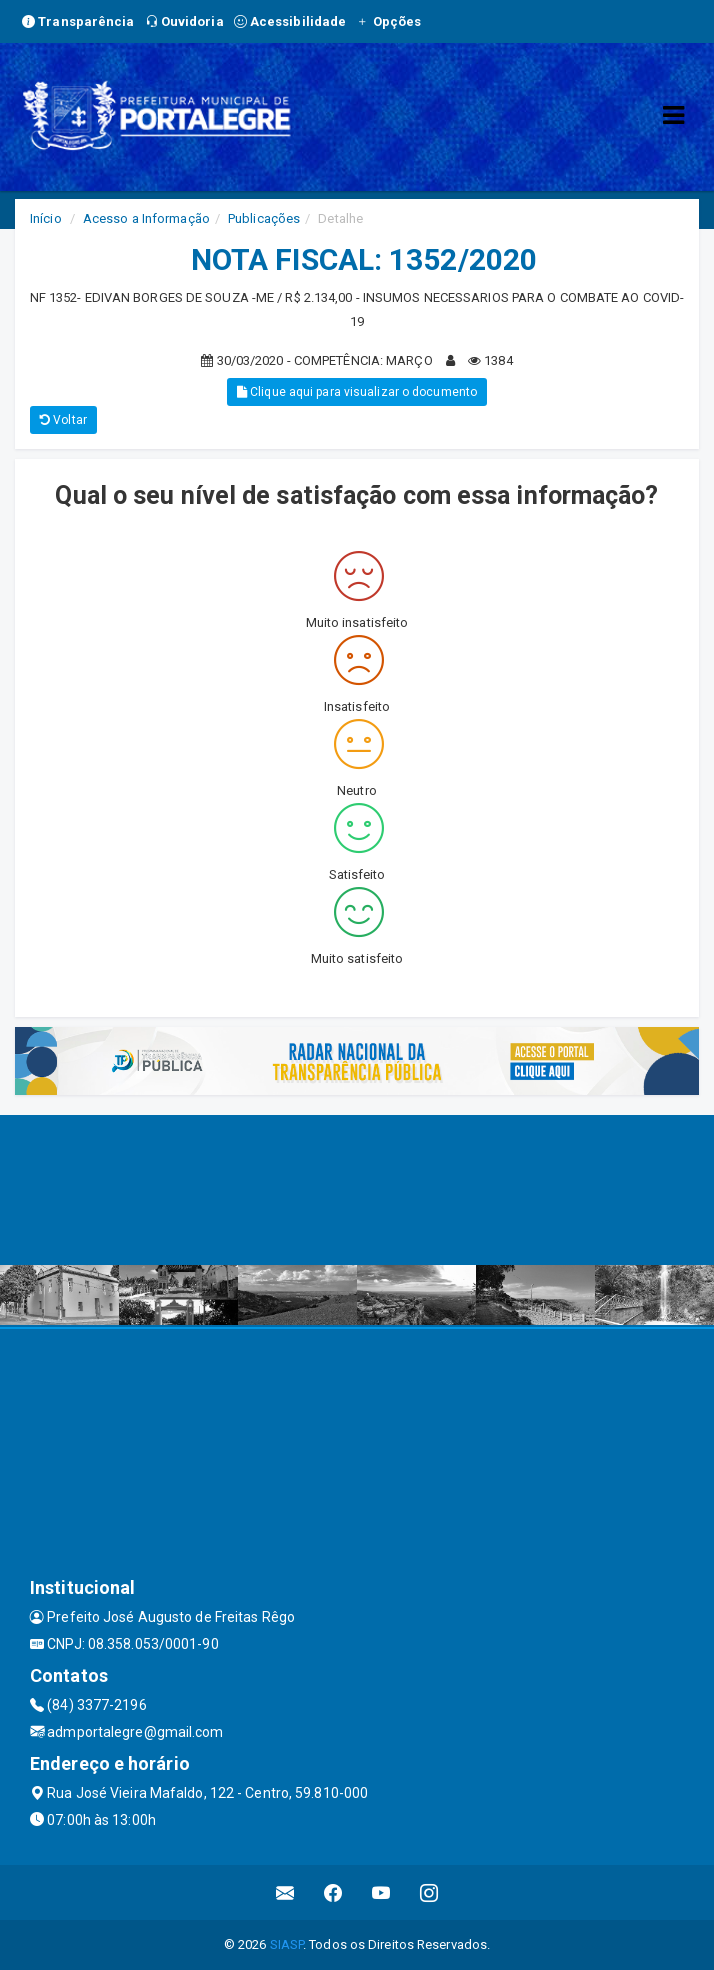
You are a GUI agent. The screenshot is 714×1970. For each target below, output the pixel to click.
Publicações (264, 218)
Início (46, 218)
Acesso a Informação (146, 218)
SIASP (287, 1944)
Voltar (63, 420)
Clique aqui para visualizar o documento (357, 392)
